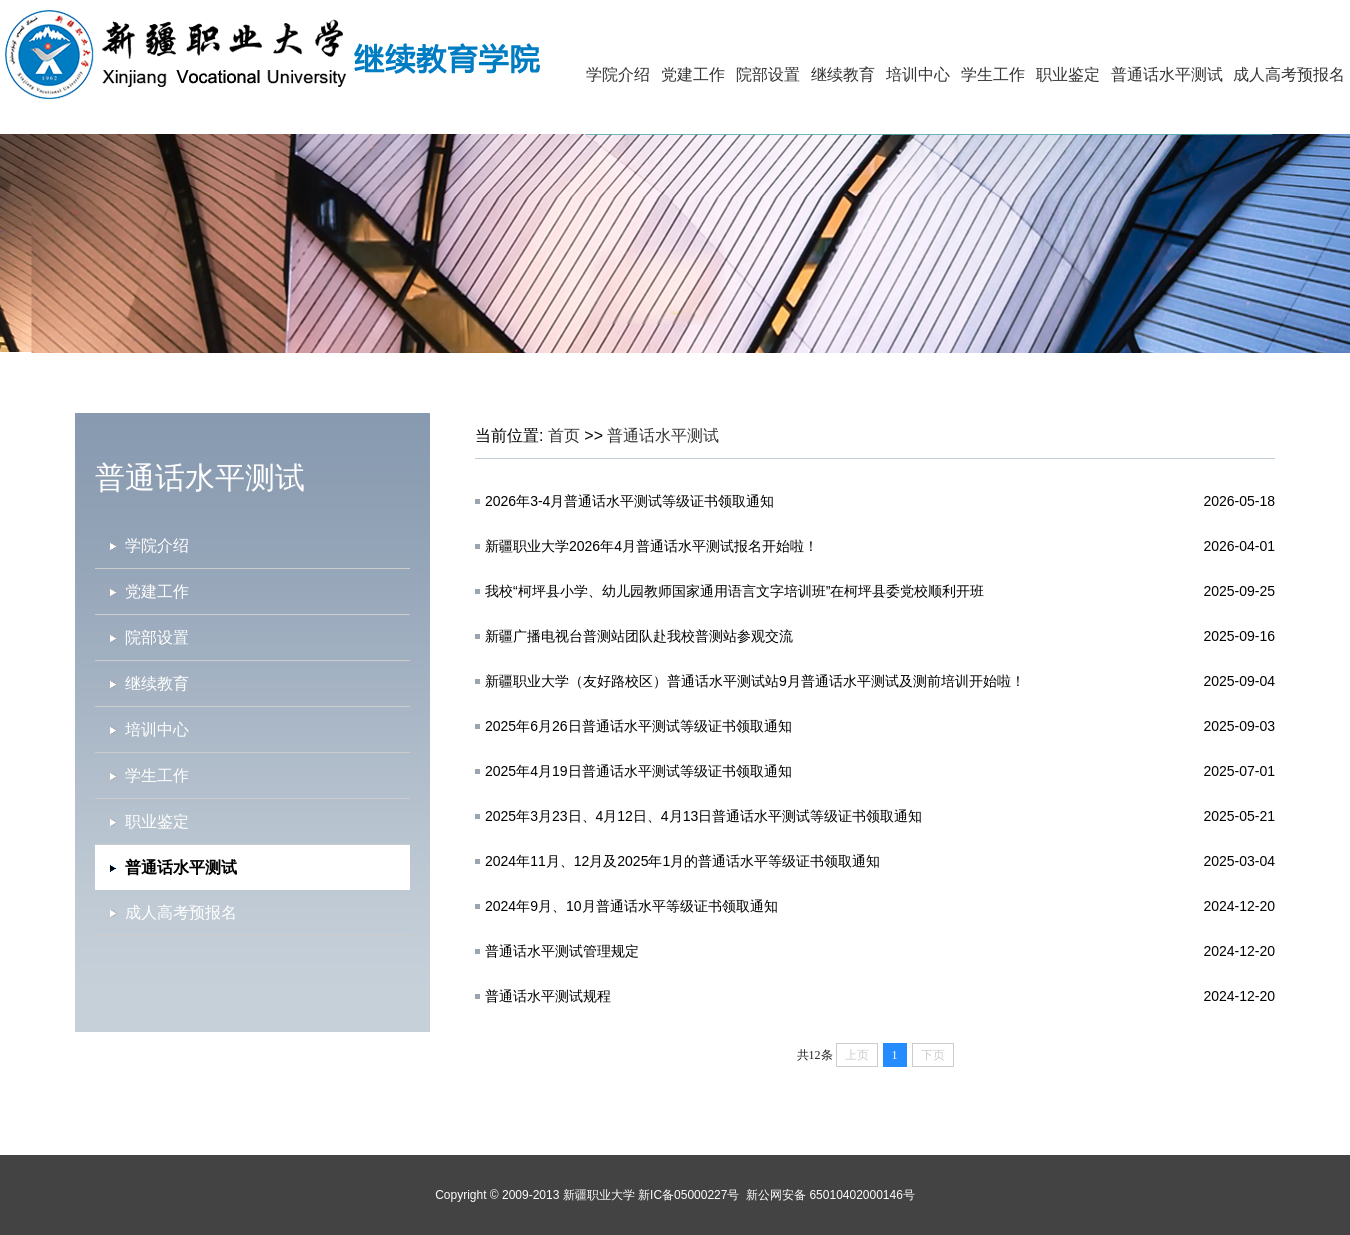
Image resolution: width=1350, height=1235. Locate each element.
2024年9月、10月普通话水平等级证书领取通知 (631, 906)
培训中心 (918, 74)
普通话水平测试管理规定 (562, 951)
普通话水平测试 (1167, 74)
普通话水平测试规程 (548, 996)
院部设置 (768, 74)
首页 (564, 435)
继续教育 (843, 74)
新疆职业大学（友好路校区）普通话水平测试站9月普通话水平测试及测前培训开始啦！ (755, 681)
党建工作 (693, 74)
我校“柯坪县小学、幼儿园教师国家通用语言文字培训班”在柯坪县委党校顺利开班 (734, 591)
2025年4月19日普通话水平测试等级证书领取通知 (638, 771)
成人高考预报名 (1289, 74)
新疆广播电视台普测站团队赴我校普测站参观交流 (639, 636)
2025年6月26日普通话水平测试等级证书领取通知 (638, 726)
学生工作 (993, 74)
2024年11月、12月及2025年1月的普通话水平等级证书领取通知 (682, 861)
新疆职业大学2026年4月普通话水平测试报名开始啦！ (651, 546)
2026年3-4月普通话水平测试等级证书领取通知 (629, 501)
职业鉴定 (1068, 74)
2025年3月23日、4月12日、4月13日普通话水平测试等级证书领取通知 (703, 816)
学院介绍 (618, 74)
